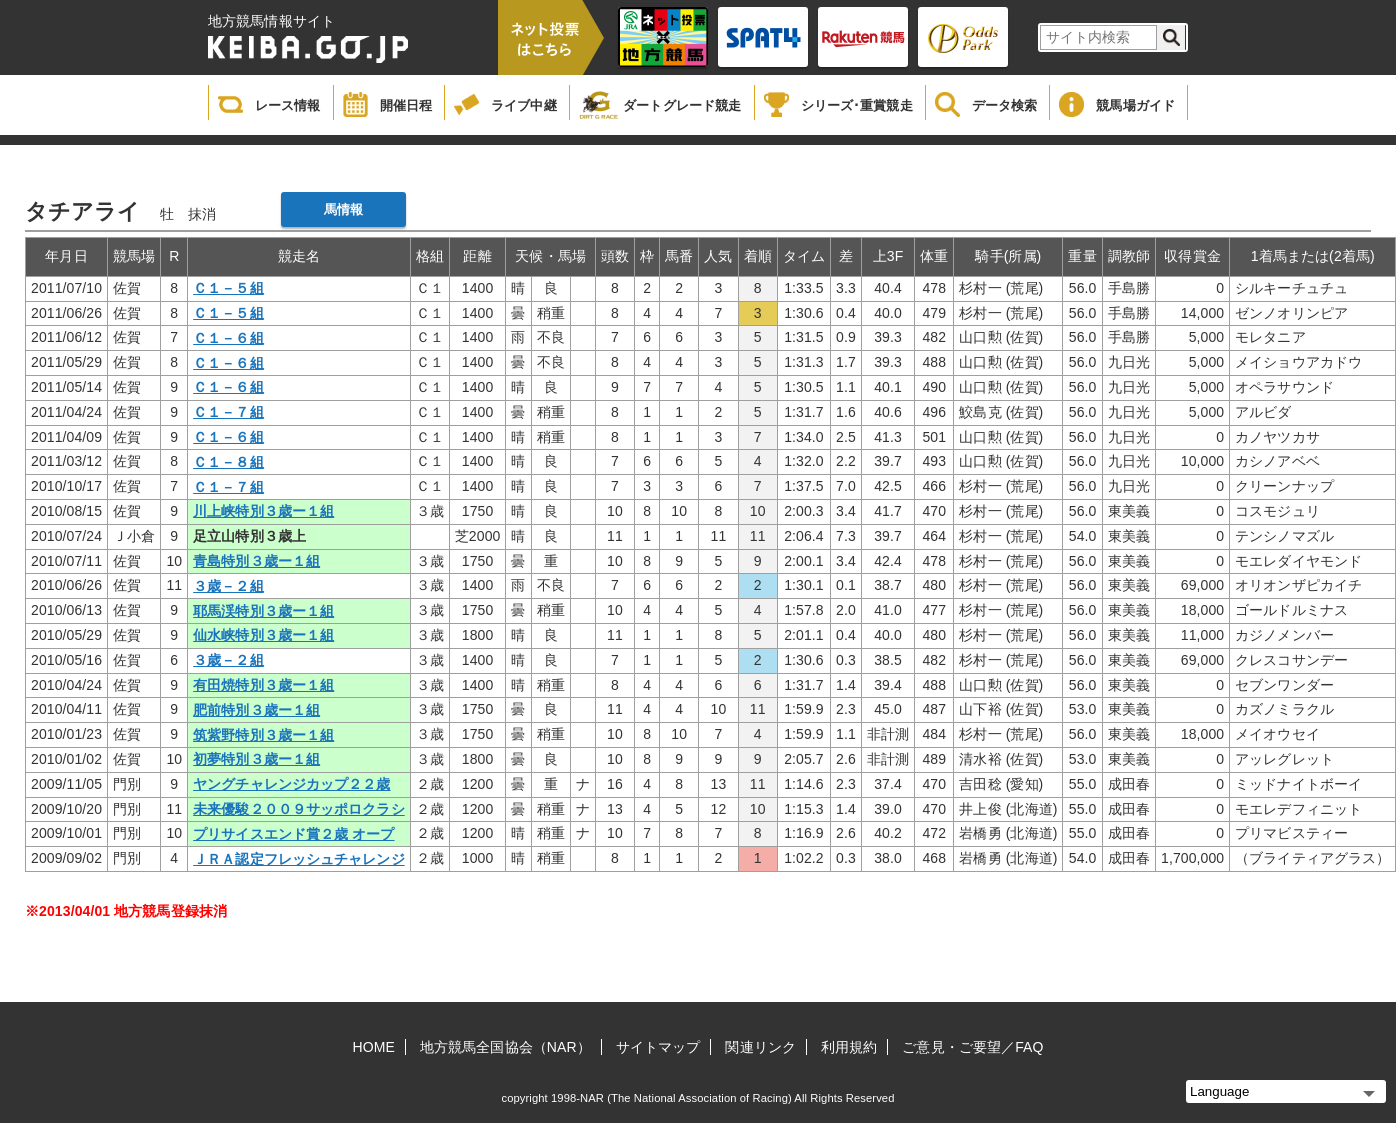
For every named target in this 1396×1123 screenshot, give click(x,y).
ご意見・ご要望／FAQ (972, 1047)
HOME (374, 1047)
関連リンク (760, 1047)
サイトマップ (658, 1047)
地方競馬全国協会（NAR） (505, 1047)
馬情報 (343, 209)
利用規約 (849, 1047)
